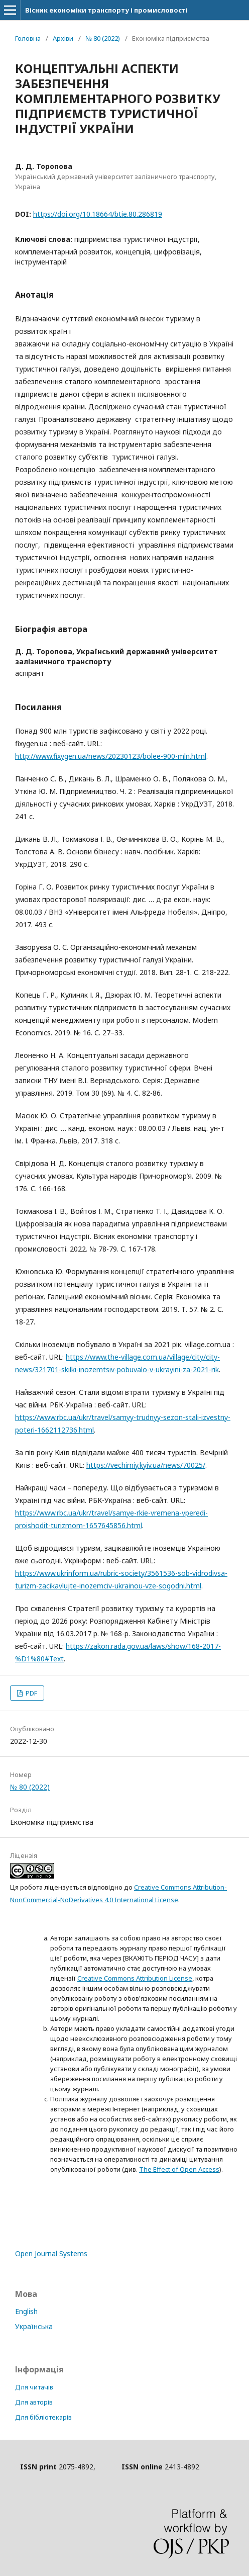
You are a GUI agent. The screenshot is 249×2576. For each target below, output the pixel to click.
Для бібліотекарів (43, 2417)
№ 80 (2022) (102, 38)
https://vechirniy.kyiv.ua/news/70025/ (145, 1465)
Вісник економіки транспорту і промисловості (106, 10)
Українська (34, 2326)
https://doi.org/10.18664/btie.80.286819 (97, 214)
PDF (30, 1693)
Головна (28, 38)
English (26, 2311)
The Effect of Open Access (179, 2169)
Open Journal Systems (51, 2253)
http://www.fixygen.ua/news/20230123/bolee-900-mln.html (110, 756)
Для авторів (34, 2402)
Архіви (63, 38)
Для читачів (34, 2386)
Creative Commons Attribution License (134, 1978)
